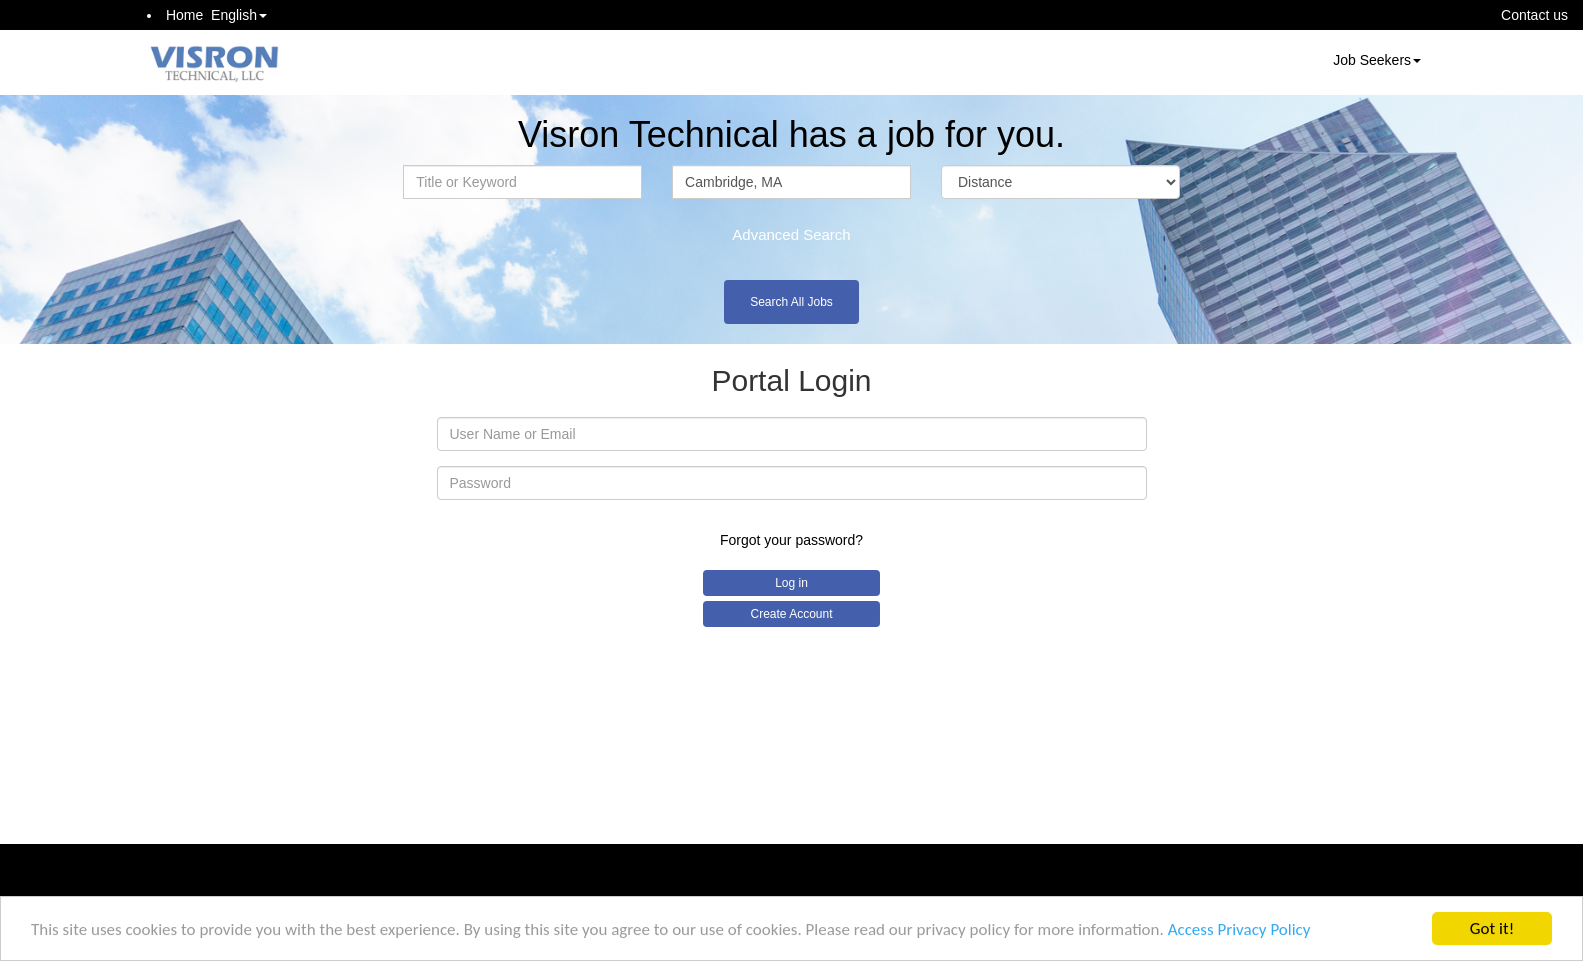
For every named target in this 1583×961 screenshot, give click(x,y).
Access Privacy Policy (1239, 933)
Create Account (791, 614)
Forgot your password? (791, 540)
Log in (791, 583)
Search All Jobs (791, 302)
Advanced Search (791, 234)
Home (184, 15)
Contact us (1534, 15)
